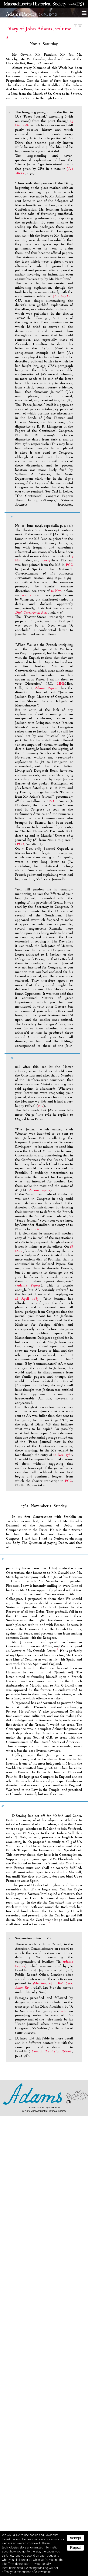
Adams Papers (46, 688)
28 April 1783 (27, 1298)
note (64, 2011)
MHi (60, 683)
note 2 (26, 595)
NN (40, 1106)
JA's (62, 296)
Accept (75, 2538)
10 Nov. (56, 591)
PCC (69, 565)
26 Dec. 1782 (62, 1455)
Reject (75, 2547)
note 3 (45, 560)
